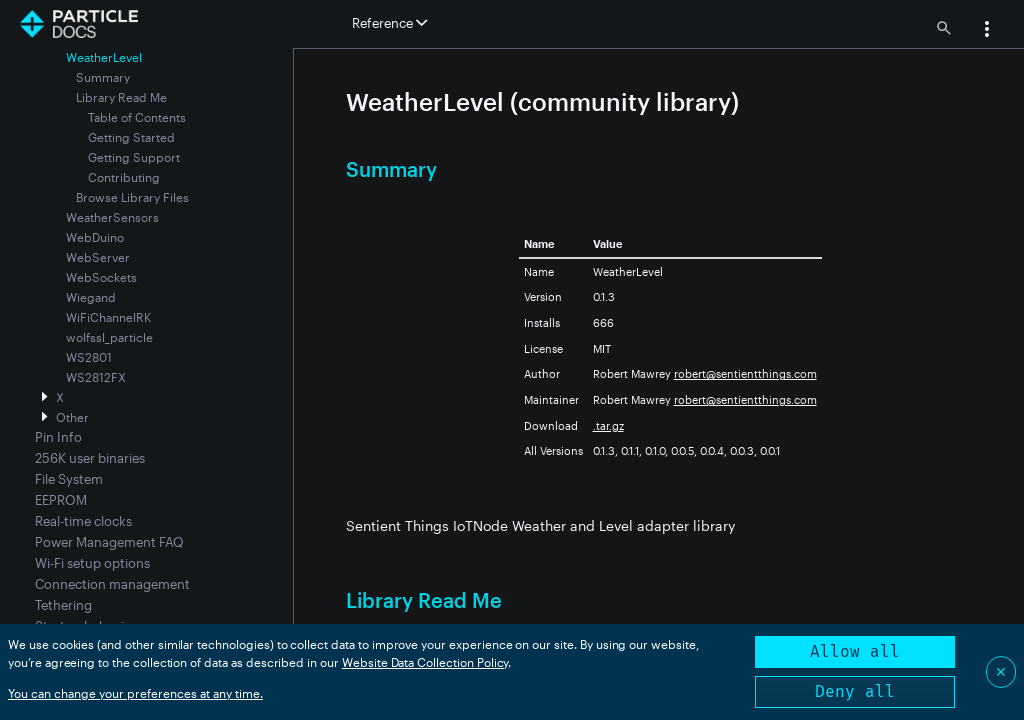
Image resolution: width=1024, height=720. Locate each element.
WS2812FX (96, 377)
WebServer (98, 257)
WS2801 (89, 357)
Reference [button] (389, 23)
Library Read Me (121, 97)
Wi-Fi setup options (92, 563)
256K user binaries (90, 458)
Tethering (63, 605)
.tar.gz (608, 425)
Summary (103, 77)
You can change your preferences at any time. (135, 693)
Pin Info (58, 437)
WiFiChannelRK (108, 317)
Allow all (855, 651)
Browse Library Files (132, 197)
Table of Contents (137, 117)
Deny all (855, 691)
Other (72, 417)
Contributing (124, 177)
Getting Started (131, 137)
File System (69, 479)
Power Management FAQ (109, 542)
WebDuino (95, 237)
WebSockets (101, 277)
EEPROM (61, 500)
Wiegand (91, 297)
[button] (987, 31)
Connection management (112, 584)
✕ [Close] (1001, 671)
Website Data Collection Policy (425, 662)
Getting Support (134, 157)
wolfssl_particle (109, 337)
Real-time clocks (83, 521)
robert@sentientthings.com (745, 373)
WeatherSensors (112, 217)
